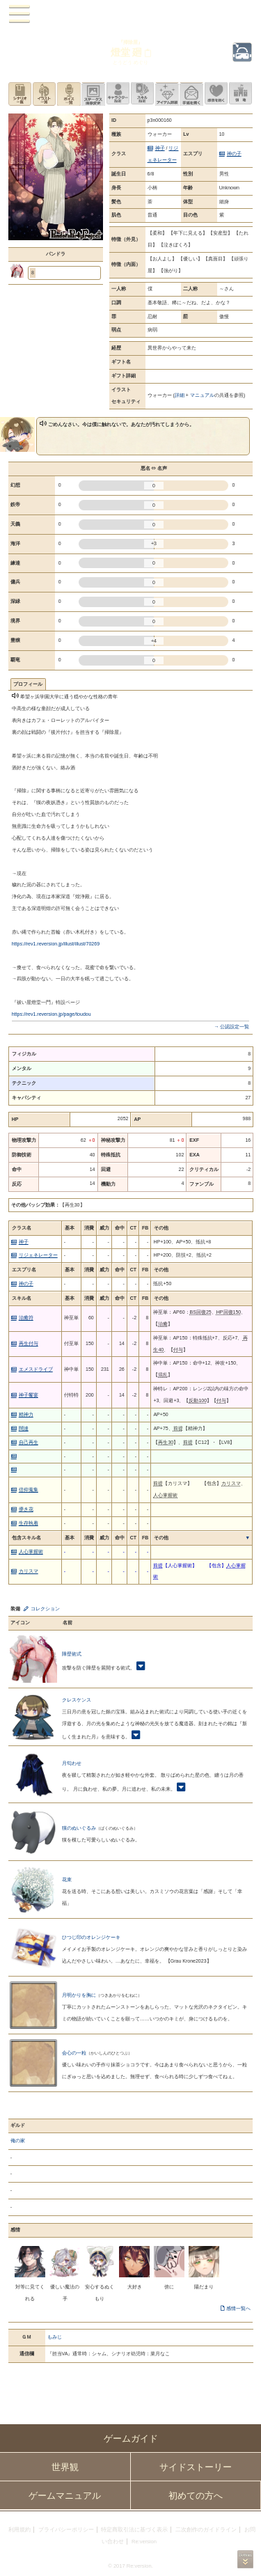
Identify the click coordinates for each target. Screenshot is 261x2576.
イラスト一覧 (44, 93)
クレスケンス (76, 1699)
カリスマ (28, 1571)
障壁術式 (71, 1653)
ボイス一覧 (68, 93)
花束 (67, 1879)
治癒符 (26, 1317)
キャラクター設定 (117, 93)
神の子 (234, 153)
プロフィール (27, 684)
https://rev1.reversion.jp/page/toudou (51, 1014)
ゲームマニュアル (65, 2495)
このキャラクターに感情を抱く (216, 93)
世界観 (65, 2467)
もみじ (54, 2336)
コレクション (45, 1608)
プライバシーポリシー (66, 2530)
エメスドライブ (36, 1369)
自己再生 (28, 1442)
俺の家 (17, 2140)
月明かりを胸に (79, 1995)
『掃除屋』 (130, 42)
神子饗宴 (28, 1394)
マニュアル (202, 395)
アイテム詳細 (166, 93)
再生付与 (28, 1343)
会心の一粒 (74, 2052)
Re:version (144, 2541)
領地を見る (240, 93)
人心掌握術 (31, 1551)
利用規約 (19, 2530)
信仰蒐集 (28, 1489)
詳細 (179, 395)
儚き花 (26, 1509)
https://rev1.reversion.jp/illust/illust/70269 (56, 943)
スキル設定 (142, 93)
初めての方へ (195, 2495)
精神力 (26, 1414)
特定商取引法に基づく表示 (134, 2530)
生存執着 (28, 1523)
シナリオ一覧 (19, 93)
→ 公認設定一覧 (231, 1026)
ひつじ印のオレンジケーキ (91, 1937)
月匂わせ (71, 1763)
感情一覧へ (238, 2308)
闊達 (24, 1428)
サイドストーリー (195, 2467)
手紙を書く (191, 93)
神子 (160, 148)
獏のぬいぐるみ (79, 1827)
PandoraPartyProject (130, 14)
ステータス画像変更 (92, 93)
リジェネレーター (38, 1254)
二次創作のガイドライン (206, 2530)
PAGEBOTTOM (245, 2559)
